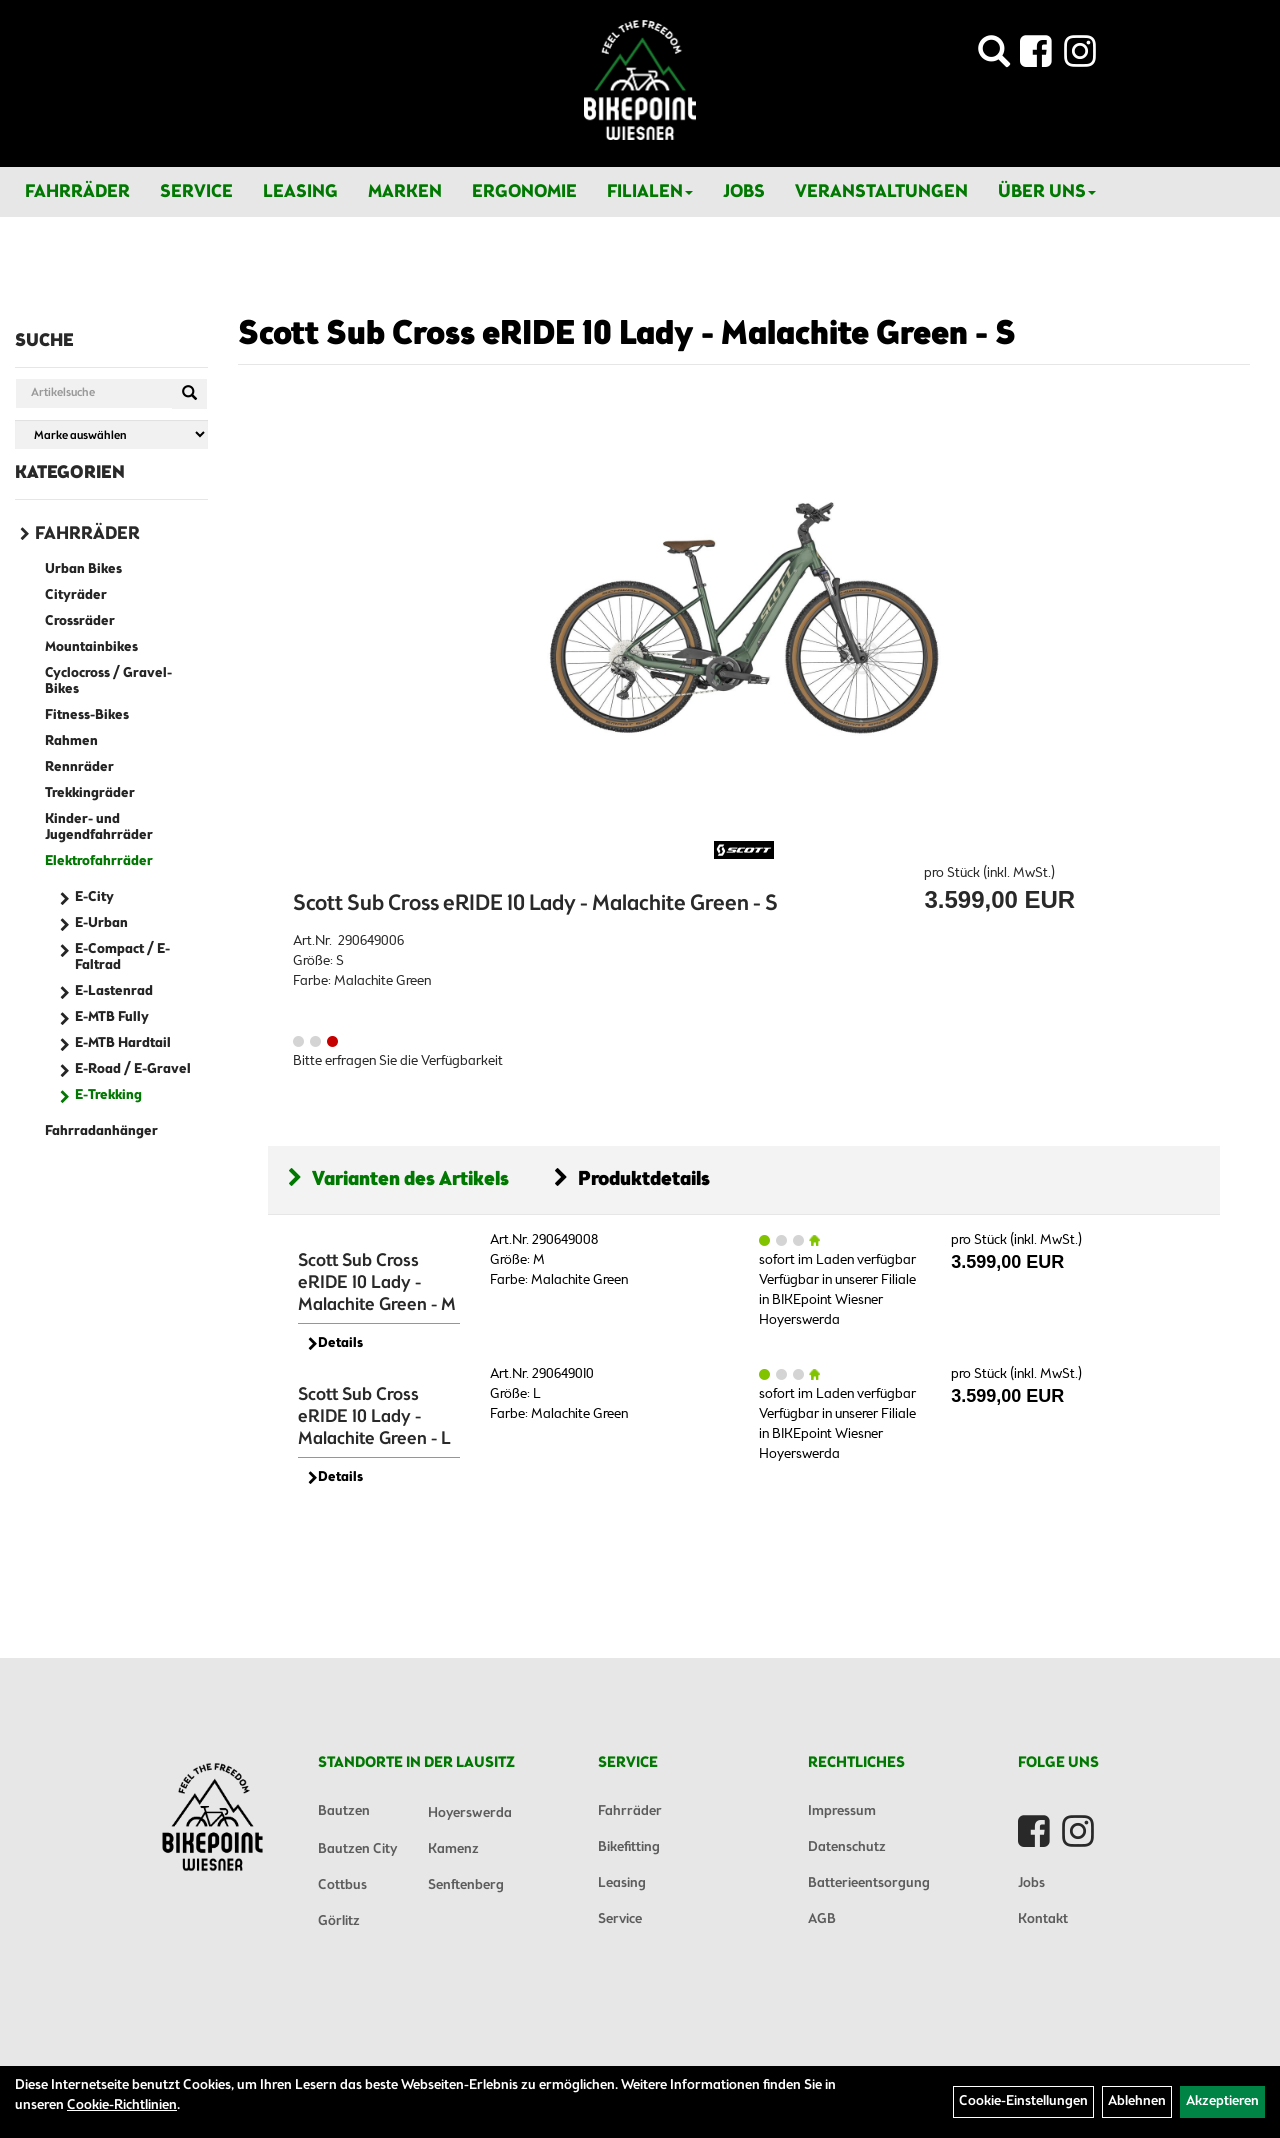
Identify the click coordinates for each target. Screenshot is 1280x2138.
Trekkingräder (90, 793)
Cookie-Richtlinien (122, 2105)
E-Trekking (108, 1095)
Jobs (744, 192)
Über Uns (1047, 192)
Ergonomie (524, 192)
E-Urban (101, 923)
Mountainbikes (91, 647)
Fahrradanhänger (101, 1131)
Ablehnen (1137, 2101)
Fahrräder (77, 192)
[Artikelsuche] (994, 57)
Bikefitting (629, 1847)
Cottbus (342, 1885)
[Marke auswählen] (111, 434)
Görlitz (339, 1921)
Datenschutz (847, 1847)
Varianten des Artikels (398, 1179)
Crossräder (80, 621)
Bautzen (344, 1811)
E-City (94, 897)
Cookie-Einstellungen (1023, 2101)
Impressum (842, 1811)
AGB (822, 1919)
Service (196, 192)
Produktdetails (632, 1179)
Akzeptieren (1222, 2101)
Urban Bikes (83, 569)
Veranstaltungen (881, 192)
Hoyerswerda (470, 1813)
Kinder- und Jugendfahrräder (99, 827)
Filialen (650, 192)
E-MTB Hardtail (123, 1043)
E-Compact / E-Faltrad (122, 957)
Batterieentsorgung (869, 1883)
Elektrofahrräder (99, 861)
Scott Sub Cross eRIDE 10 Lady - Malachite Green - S (627, 335)
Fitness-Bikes (87, 715)
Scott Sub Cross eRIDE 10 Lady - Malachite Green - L (374, 1417)
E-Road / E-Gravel (133, 1069)
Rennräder (79, 767)
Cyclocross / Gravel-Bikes (108, 681)
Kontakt (1043, 1919)
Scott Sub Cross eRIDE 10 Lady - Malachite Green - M (377, 1283)
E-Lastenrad (114, 991)
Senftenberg (466, 1885)
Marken (405, 192)
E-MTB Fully (112, 1017)
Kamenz (453, 1849)
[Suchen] (189, 394)
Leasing (300, 192)
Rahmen (71, 741)
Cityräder (76, 595)
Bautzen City (357, 1849)
